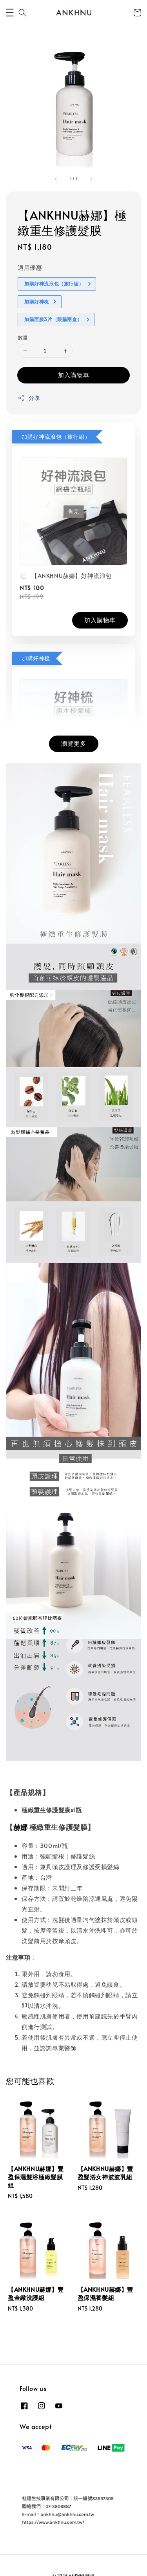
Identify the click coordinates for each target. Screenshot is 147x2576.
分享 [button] (29, 397)
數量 (23, 337)
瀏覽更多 (73, 743)
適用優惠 (30, 267)
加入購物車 (73, 375)
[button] (9, 12)
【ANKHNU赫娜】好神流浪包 (66, 575)
